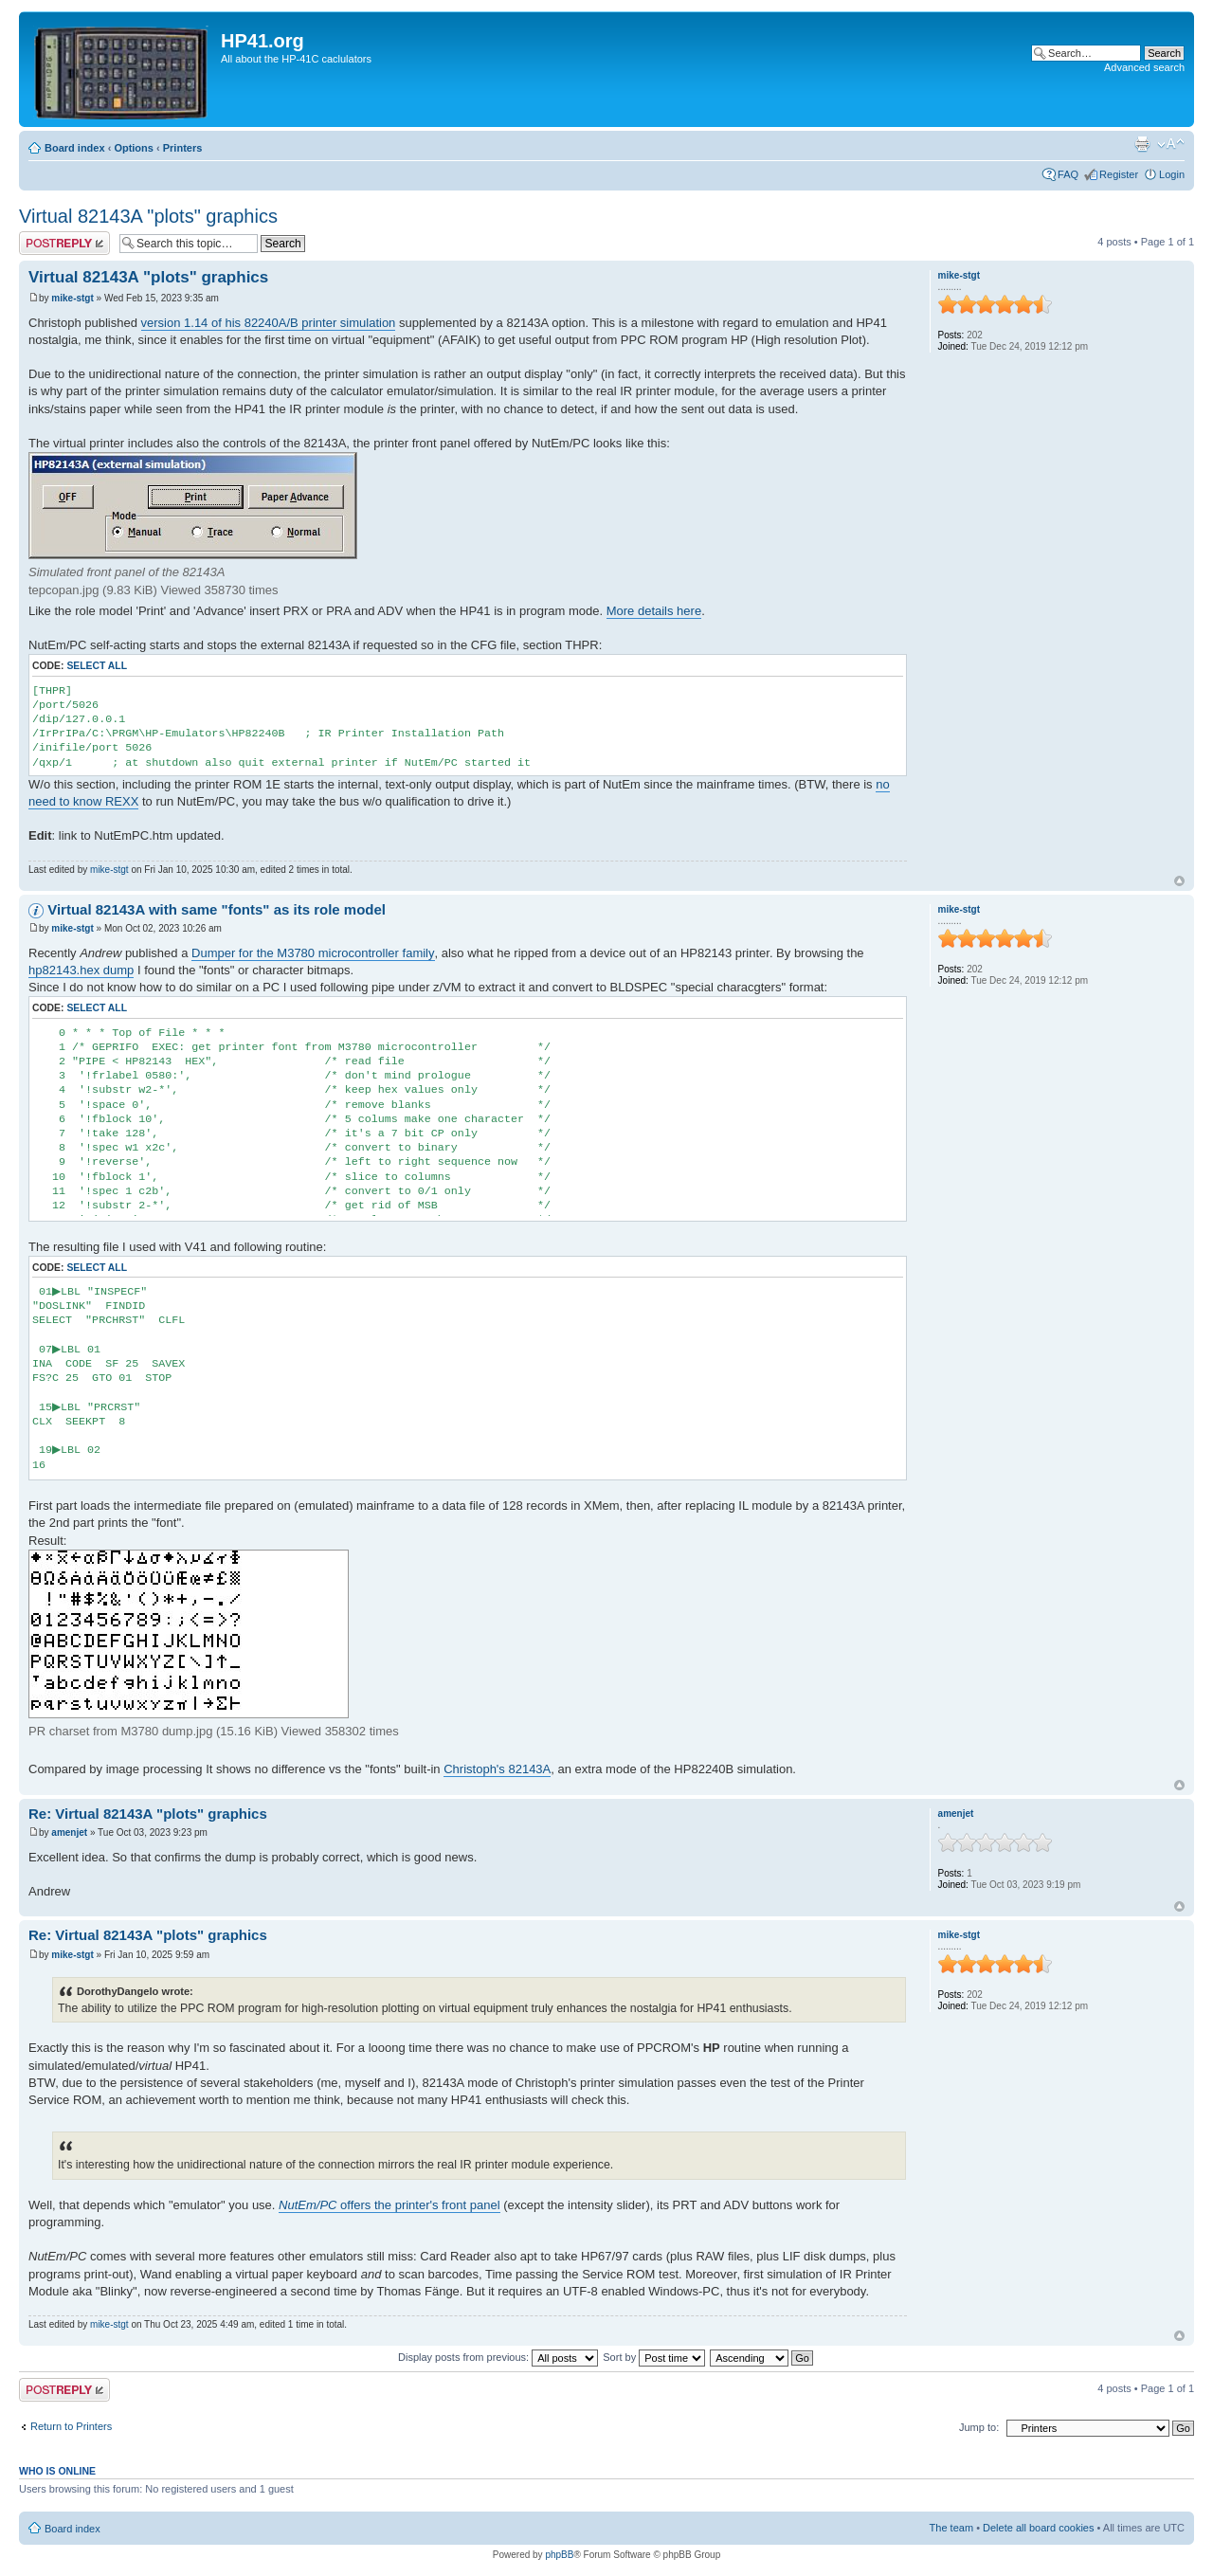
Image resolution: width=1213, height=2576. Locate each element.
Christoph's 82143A (497, 1769)
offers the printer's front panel (389, 2205)
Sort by (654, 2357)
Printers (183, 148)
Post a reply (64, 243)
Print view (1142, 144)
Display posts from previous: (498, 2357)
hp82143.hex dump (81, 970)
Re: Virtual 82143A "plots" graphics (147, 1813)
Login (1172, 174)
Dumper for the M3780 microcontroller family (312, 953)
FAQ (1068, 174)
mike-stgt (72, 298)
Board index (75, 148)
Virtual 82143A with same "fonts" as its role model (216, 909)
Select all (96, 666)
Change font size (1171, 144)
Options (134, 148)
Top (1179, 881)
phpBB (559, 2554)
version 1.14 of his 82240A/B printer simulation (268, 323)
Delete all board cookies (1038, 2527)
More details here (653, 611)
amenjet (69, 1832)
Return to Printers (71, 2426)
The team (951, 2527)
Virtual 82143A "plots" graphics (148, 216)
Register (1118, 174)
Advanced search (1144, 67)
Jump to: (979, 2427)
